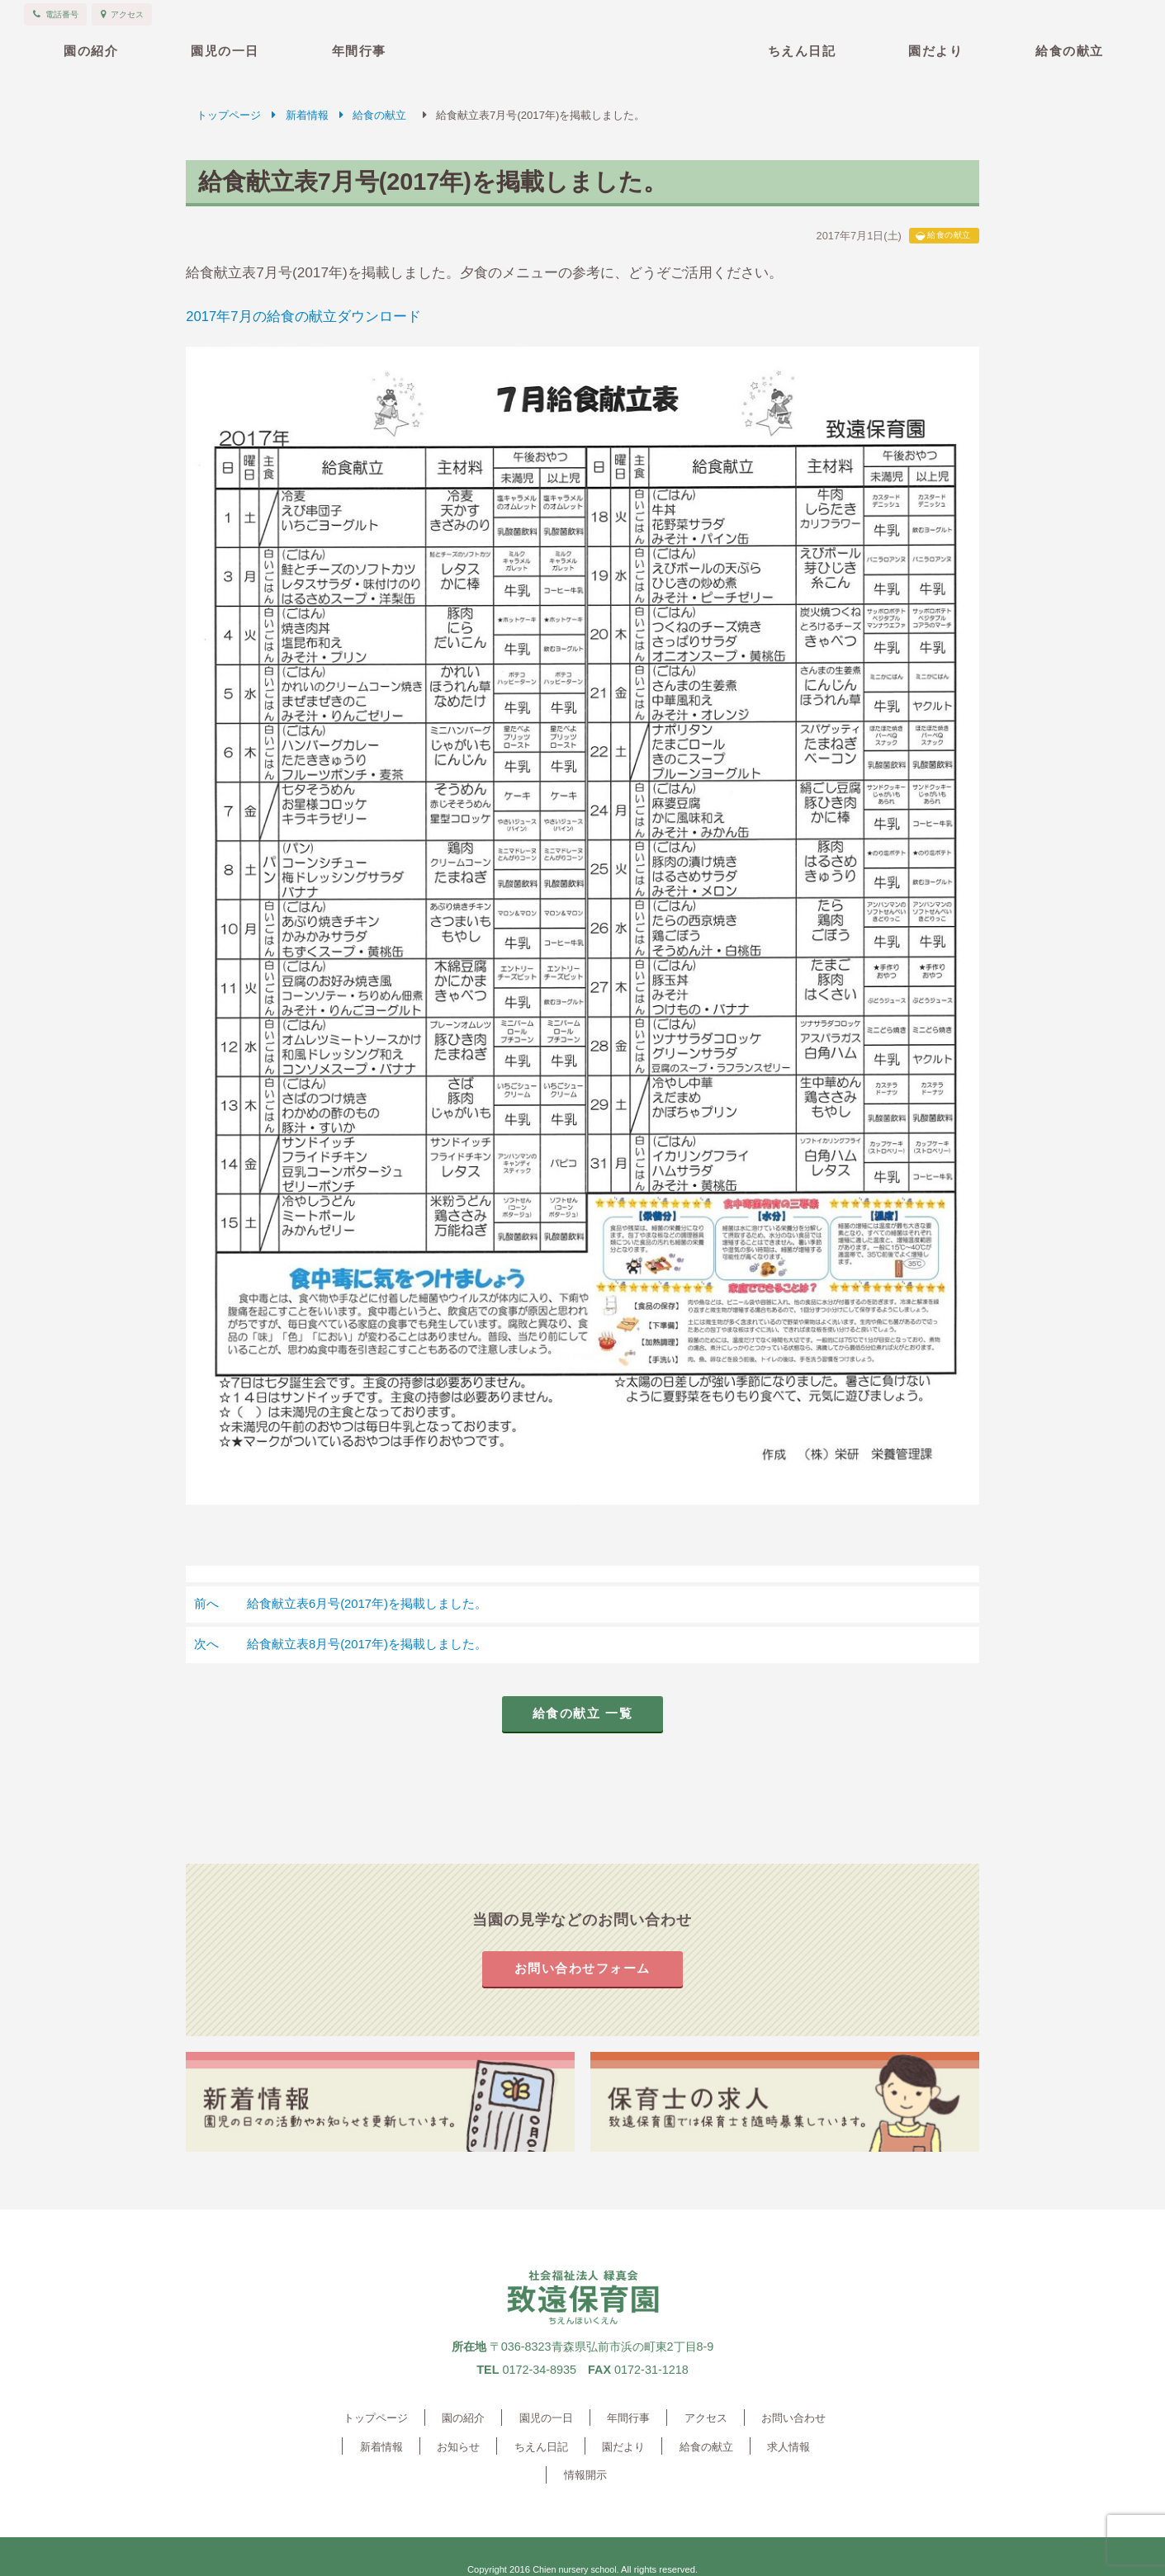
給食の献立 (1069, 51)
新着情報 (307, 115)
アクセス (697, 2420)
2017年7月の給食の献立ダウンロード (304, 316)
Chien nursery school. (576, 2543)
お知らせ (432, 2448)
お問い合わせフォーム (582, 1971)
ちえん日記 (802, 51)
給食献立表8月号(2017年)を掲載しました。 (342, 1645)
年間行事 (359, 51)
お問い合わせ (779, 2420)
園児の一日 (225, 51)
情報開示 (810, 2448)
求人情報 (739, 2448)
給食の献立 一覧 (582, 1716)
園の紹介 (91, 51)
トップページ (229, 115)
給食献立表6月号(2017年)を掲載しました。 (342, 1604)
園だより (935, 51)
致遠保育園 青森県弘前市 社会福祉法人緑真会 (582, 47)
